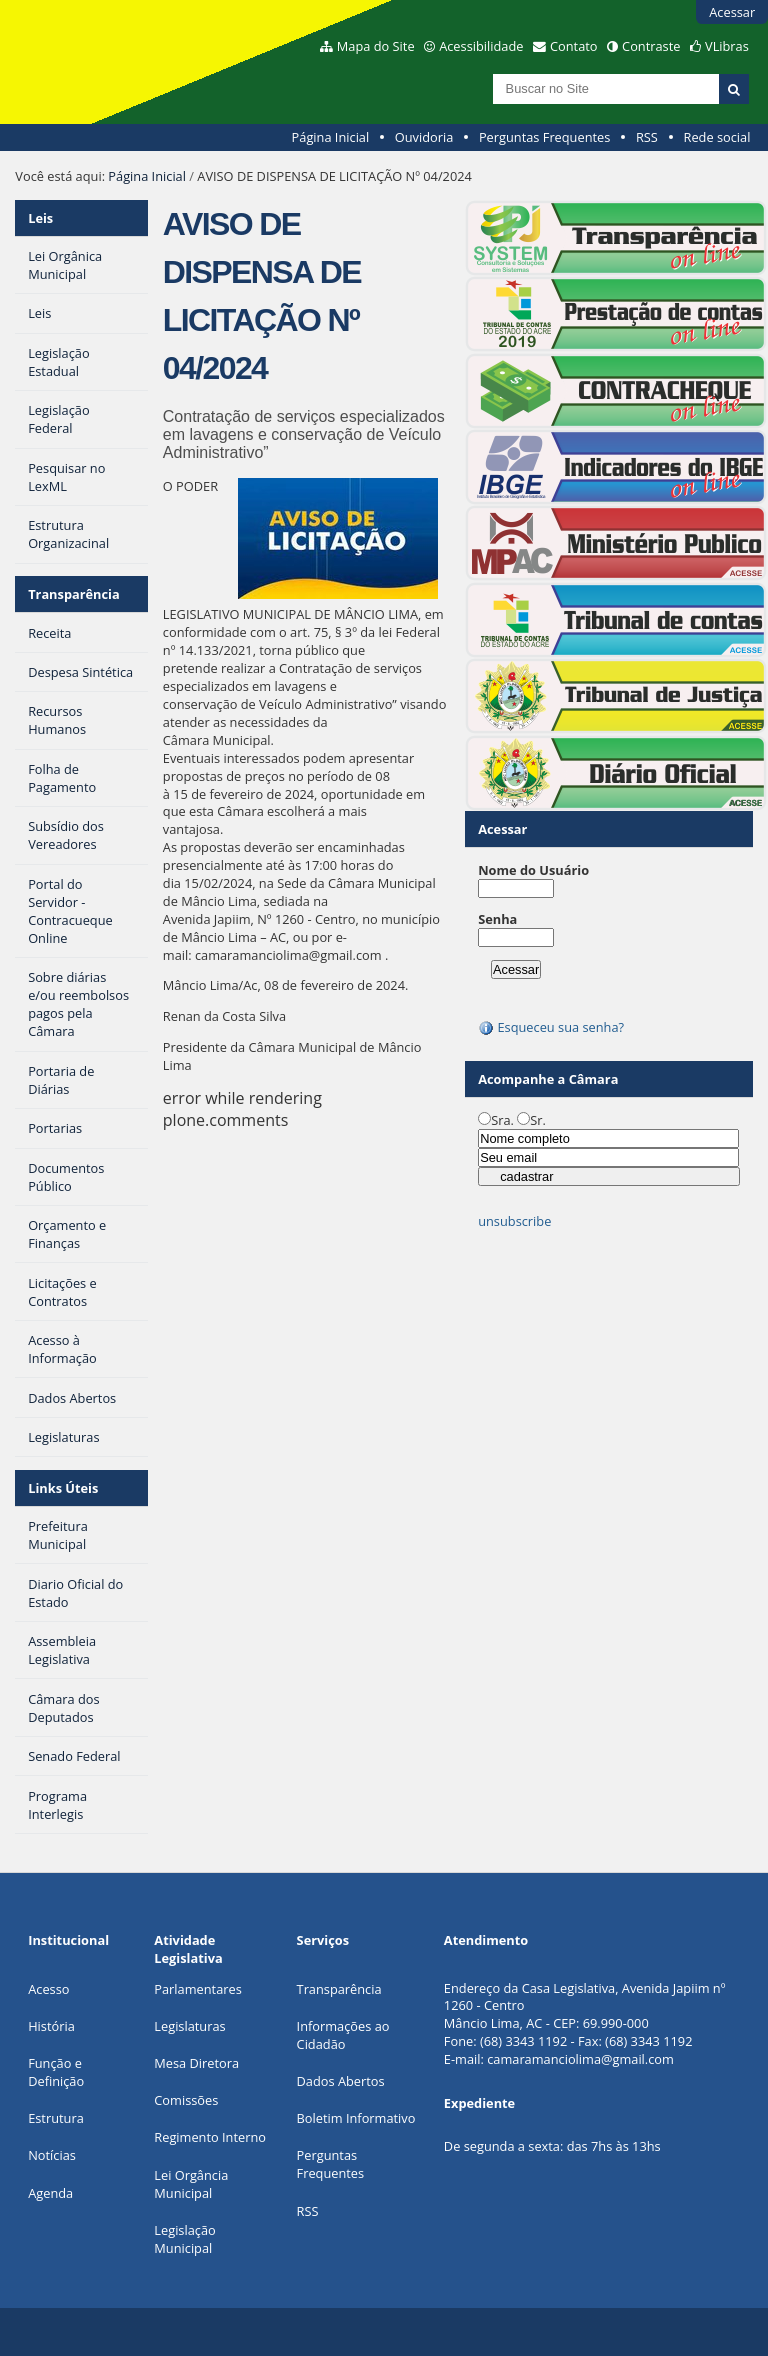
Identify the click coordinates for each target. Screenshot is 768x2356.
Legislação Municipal (184, 2239)
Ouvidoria (424, 137)
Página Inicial (331, 137)
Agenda (50, 2193)
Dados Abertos (341, 2081)
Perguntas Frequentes (544, 137)
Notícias (52, 2155)
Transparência (74, 594)
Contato (574, 46)
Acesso (48, 1989)
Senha (497, 919)
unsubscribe (514, 1221)
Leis (40, 218)
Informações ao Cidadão (343, 2035)
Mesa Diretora (196, 2063)
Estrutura (56, 2118)
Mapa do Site (376, 46)
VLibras (727, 46)
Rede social (716, 137)
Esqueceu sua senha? (551, 1027)
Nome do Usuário (533, 870)
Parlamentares (197, 1989)
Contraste (651, 46)
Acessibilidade (481, 46)
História (51, 2026)
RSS (647, 137)
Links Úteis (63, 1488)
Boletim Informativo (356, 2118)
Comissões (186, 2100)
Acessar (732, 12)
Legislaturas (189, 2026)
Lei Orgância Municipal (191, 2184)
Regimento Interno (210, 2137)
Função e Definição (56, 2072)
